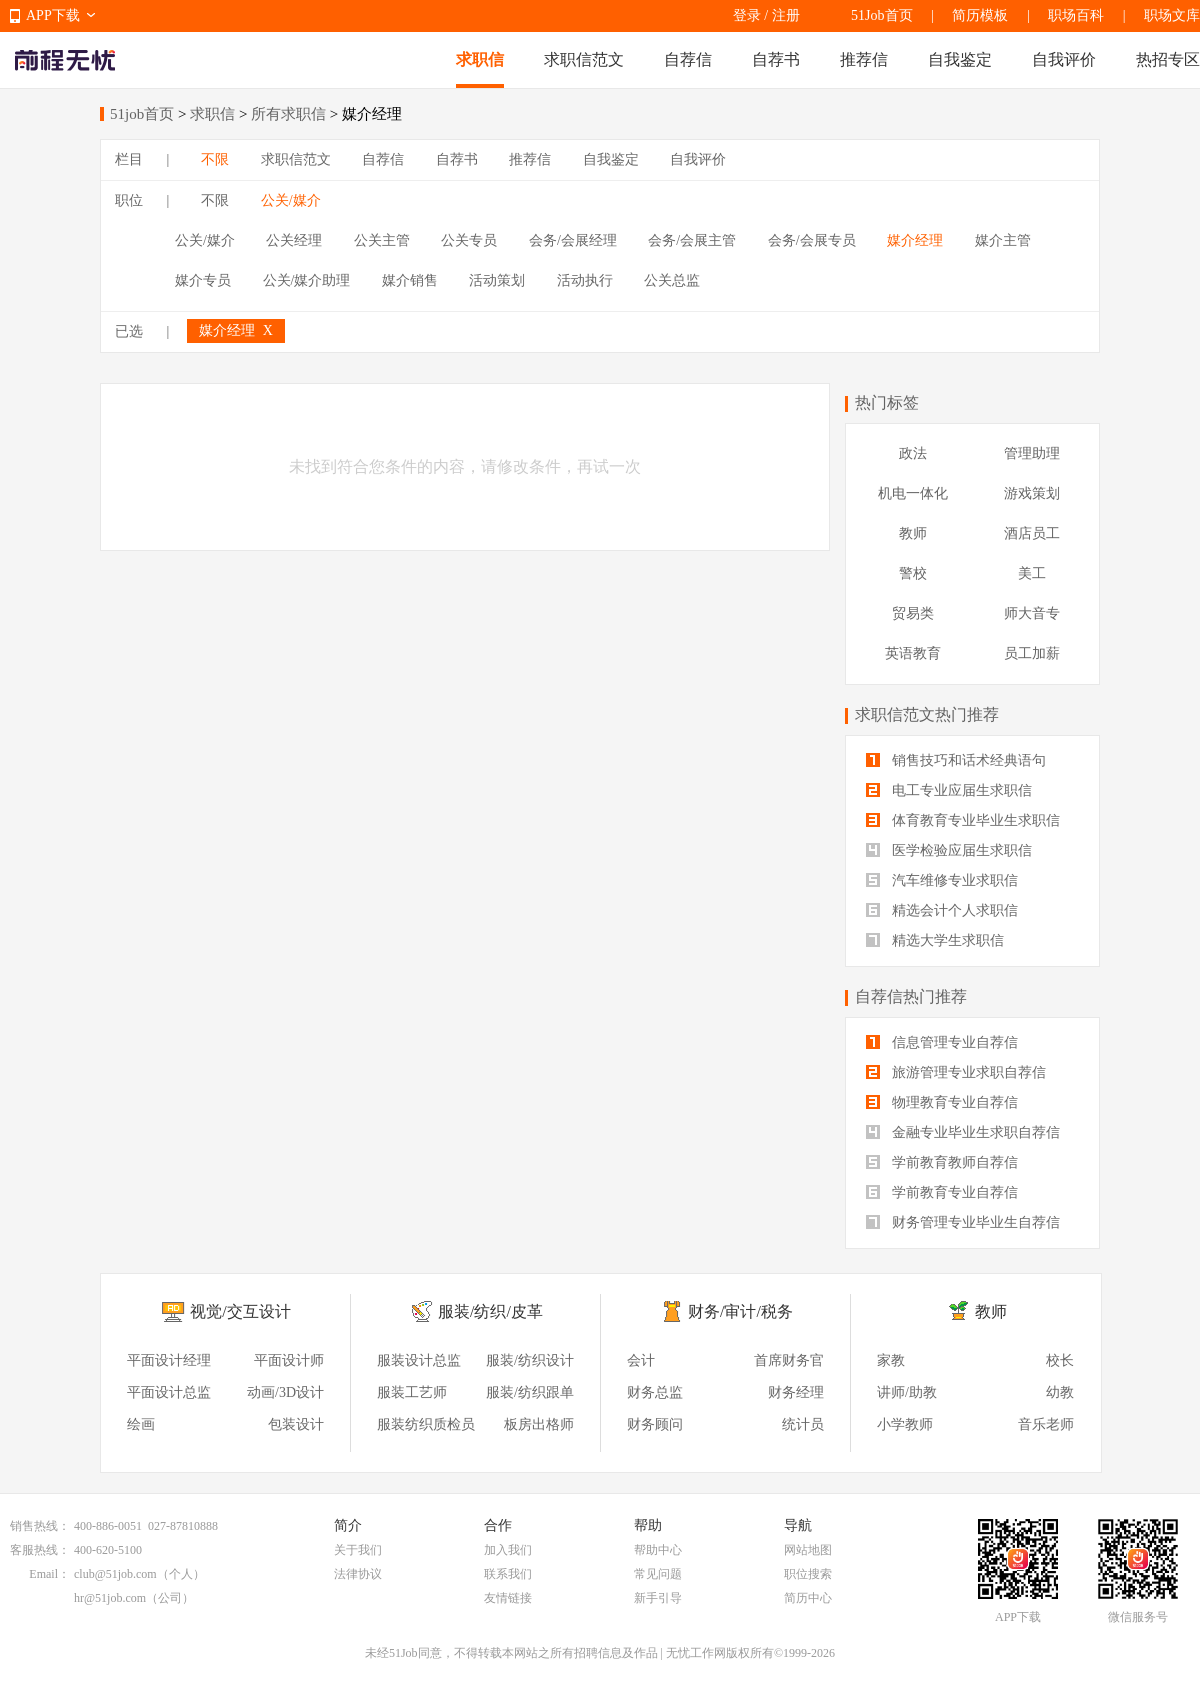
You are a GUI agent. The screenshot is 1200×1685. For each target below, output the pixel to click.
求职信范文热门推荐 (927, 714)
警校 (913, 573)
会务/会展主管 (692, 240)
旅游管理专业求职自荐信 (956, 1072)
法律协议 (358, 1574)
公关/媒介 (291, 200)
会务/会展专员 (812, 240)
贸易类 (913, 613)
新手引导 (658, 1598)
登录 (747, 15)
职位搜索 (808, 1574)
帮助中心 (658, 1550)
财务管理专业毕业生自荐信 (963, 1222)
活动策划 (497, 280)
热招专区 (1168, 59)
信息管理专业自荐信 (942, 1042)
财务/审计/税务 (740, 1311)
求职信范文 (584, 59)
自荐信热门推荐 (911, 996)
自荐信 (688, 59)
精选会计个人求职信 (942, 910)
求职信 (480, 59)
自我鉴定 (960, 59)
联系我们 (508, 1574)
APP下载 (53, 15)
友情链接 (508, 1598)
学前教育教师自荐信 (942, 1162)
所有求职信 (288, 114)
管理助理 (1032, 453)
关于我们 (358, 1550)
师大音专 (1032, 613)
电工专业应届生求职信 (949, 790)
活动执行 (585, 280)
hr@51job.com (110, 1598)
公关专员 (469, 240)
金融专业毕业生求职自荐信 (963, 1132)
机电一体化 (913, 493)
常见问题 (658, 1574)
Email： (49, 1574)
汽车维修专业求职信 (942, 880)
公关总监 (672, 280)
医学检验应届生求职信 (949, 850)
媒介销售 (410, 280)
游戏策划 (1032, 493)
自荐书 (776, 59)
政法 (913, 453)
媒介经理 (915, 240)
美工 (1032, 573)
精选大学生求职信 (935, 940)
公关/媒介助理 (307, 280)
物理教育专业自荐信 (942, 1102)
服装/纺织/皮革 (490, 1311)
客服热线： (40, 1550)
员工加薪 (1032, 653)
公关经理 (294, 240)
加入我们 (508, 1550)
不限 (215, 159)
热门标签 (887, 402)
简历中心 (808, 1598)
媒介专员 (203, 280)
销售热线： (40, 1526)
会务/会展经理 (573, 240)
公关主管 (382, 240)
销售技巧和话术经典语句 (956, 760)
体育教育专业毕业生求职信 (963, 820)
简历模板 (980, 15)
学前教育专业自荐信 (942, 1192)
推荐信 (864, 59)
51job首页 (142, 114)
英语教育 (913, 653)
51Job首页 (881, 15)
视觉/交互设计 (240, 1311)
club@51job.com (115, 1574)
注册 (786, 15)
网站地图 (808, 1550)
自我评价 (1064, 59)
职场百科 (1076, 15)
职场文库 (1172, 15)
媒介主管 (1003, 240)
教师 (913, 533)
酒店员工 (1032, 533)
